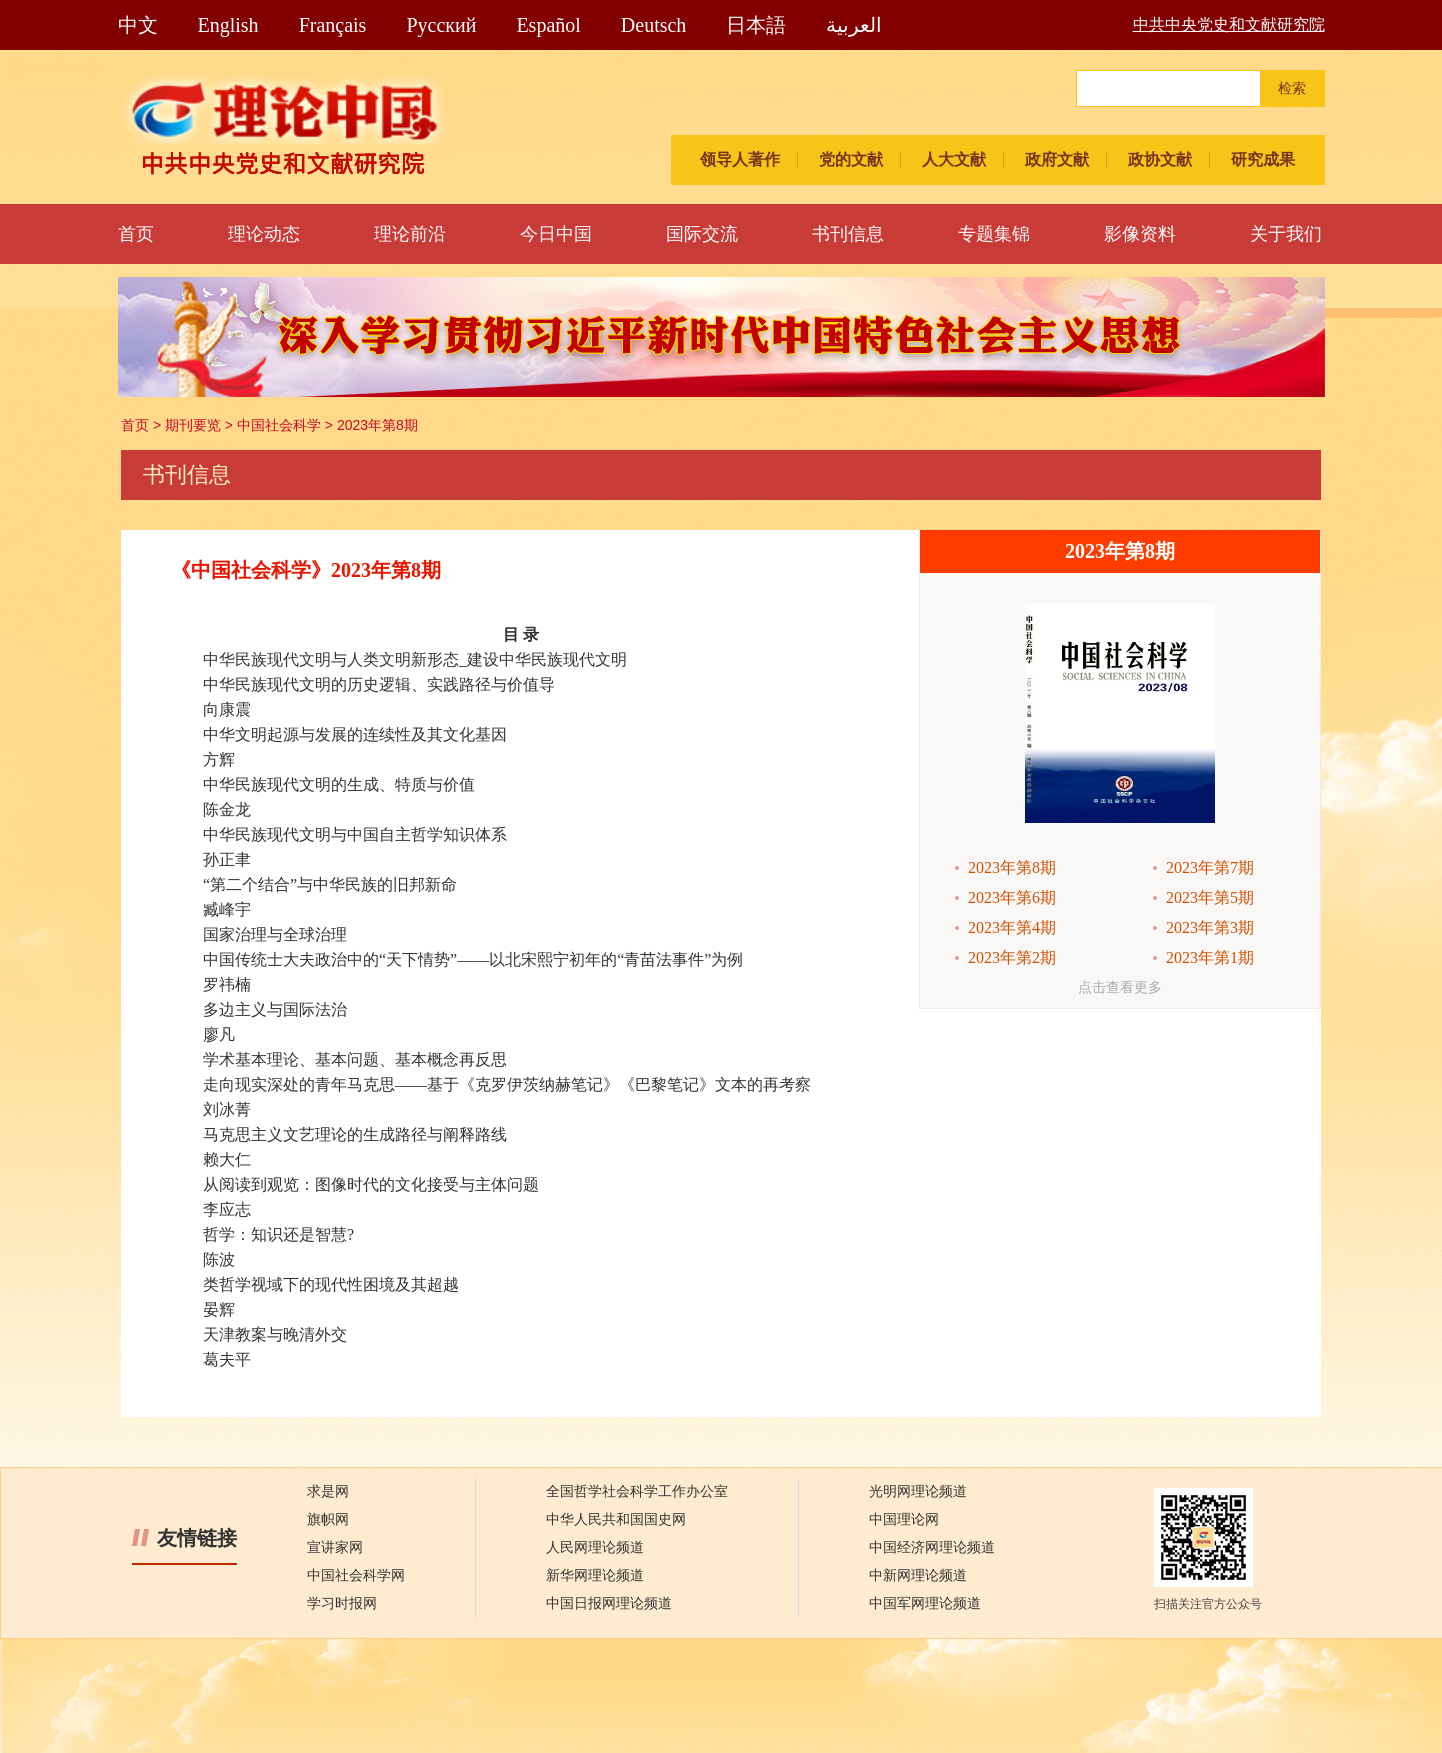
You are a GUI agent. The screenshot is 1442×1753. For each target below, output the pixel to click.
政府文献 (1057, 159)
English (228, 25)
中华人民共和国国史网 (616, 1519)
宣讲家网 (335, 1547)
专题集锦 (994, 234)
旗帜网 (328, 1519)
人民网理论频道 (595, 1547)
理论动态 (264, 234)
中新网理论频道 (918, 1575)
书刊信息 (848, 234)
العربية (854, 25)
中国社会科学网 (356, 1575)
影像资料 (1140, 234)
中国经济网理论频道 (932, 1547)
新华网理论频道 (595, 1575)
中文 (138, 25)
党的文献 (851, 159)
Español (548, 25)
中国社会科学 (279, 425)
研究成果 (1263, 159)
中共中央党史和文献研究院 (1229, 24)
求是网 (328, 1491)
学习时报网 (342, 1603)
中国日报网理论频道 (609, 1603)
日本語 (756, 25)
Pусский (441, 25)
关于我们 (1286, 234)
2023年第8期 (377, 425)
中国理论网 (904, 1519)
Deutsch (654, 25)
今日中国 (556, 234)
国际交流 (702, 234)
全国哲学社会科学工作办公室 (637, 1491)
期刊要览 (193, 425)
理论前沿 (410, 234)
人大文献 (954, 159)
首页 (136, 234)
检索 (1292, 88)
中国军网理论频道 (925, 1603)
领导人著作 (740, 159)
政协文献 (1160, 159)
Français (333, 25)
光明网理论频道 (918, 1491)
